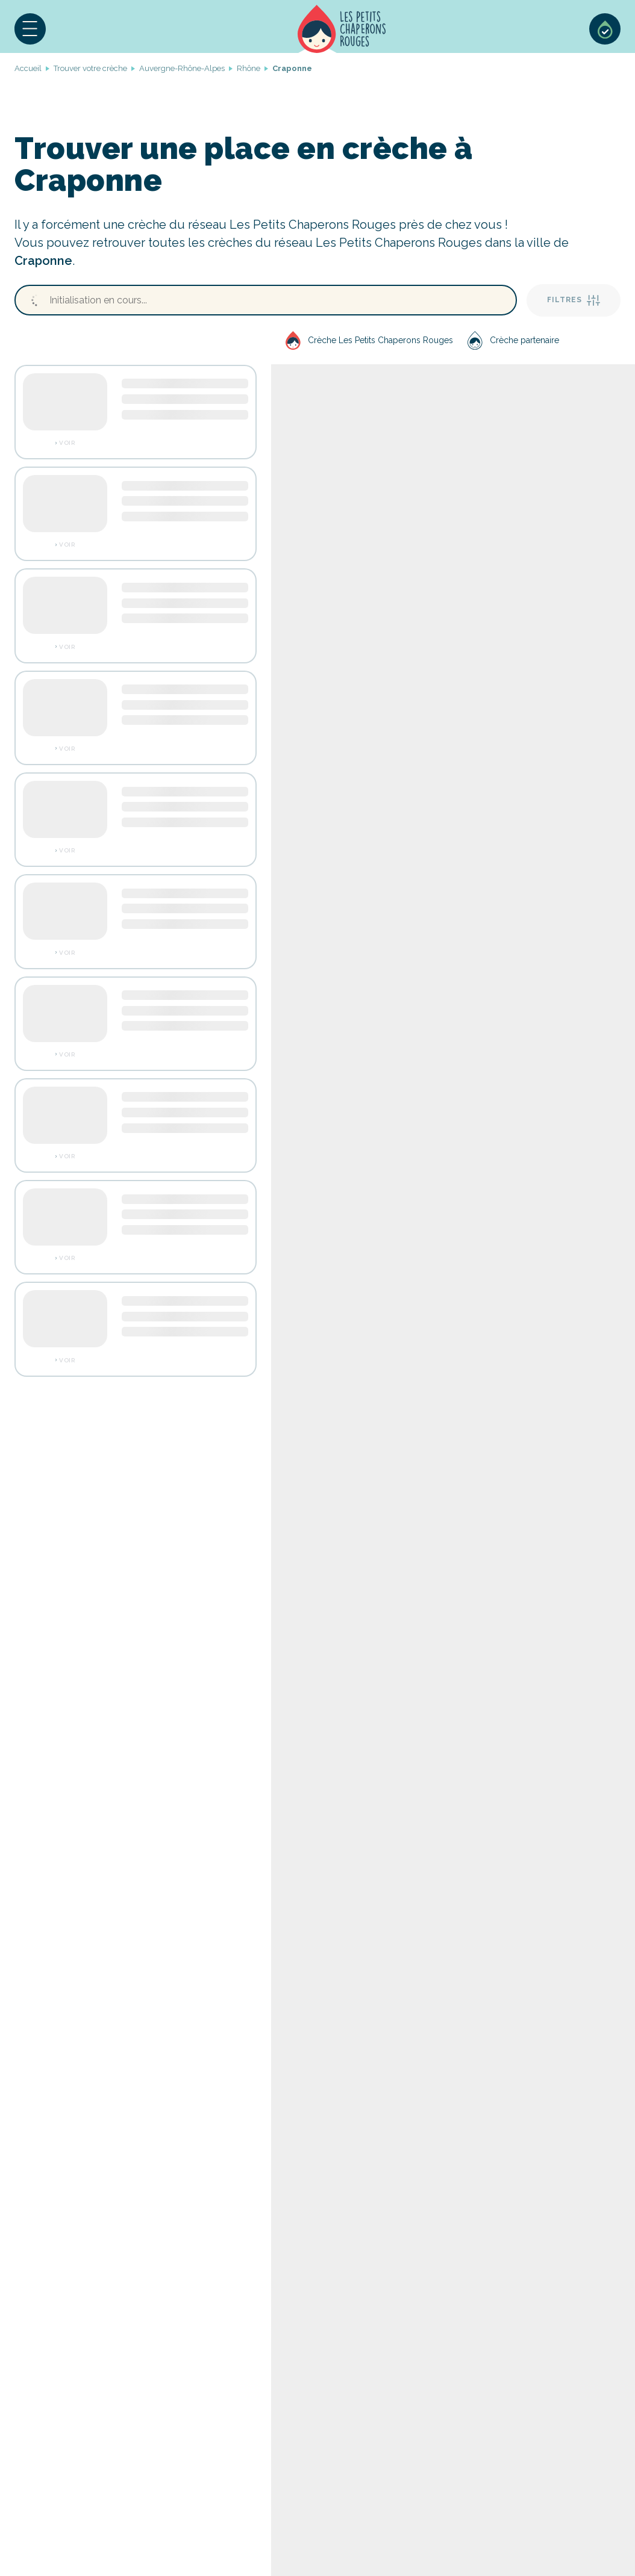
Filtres (573, 300)
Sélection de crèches (605, 29)
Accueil (342, 29)
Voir (67, 443)
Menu (30, 29)
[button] (30, 29)
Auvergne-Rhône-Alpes (182, 68)
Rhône (248, 68)
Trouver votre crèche (90, 68)
